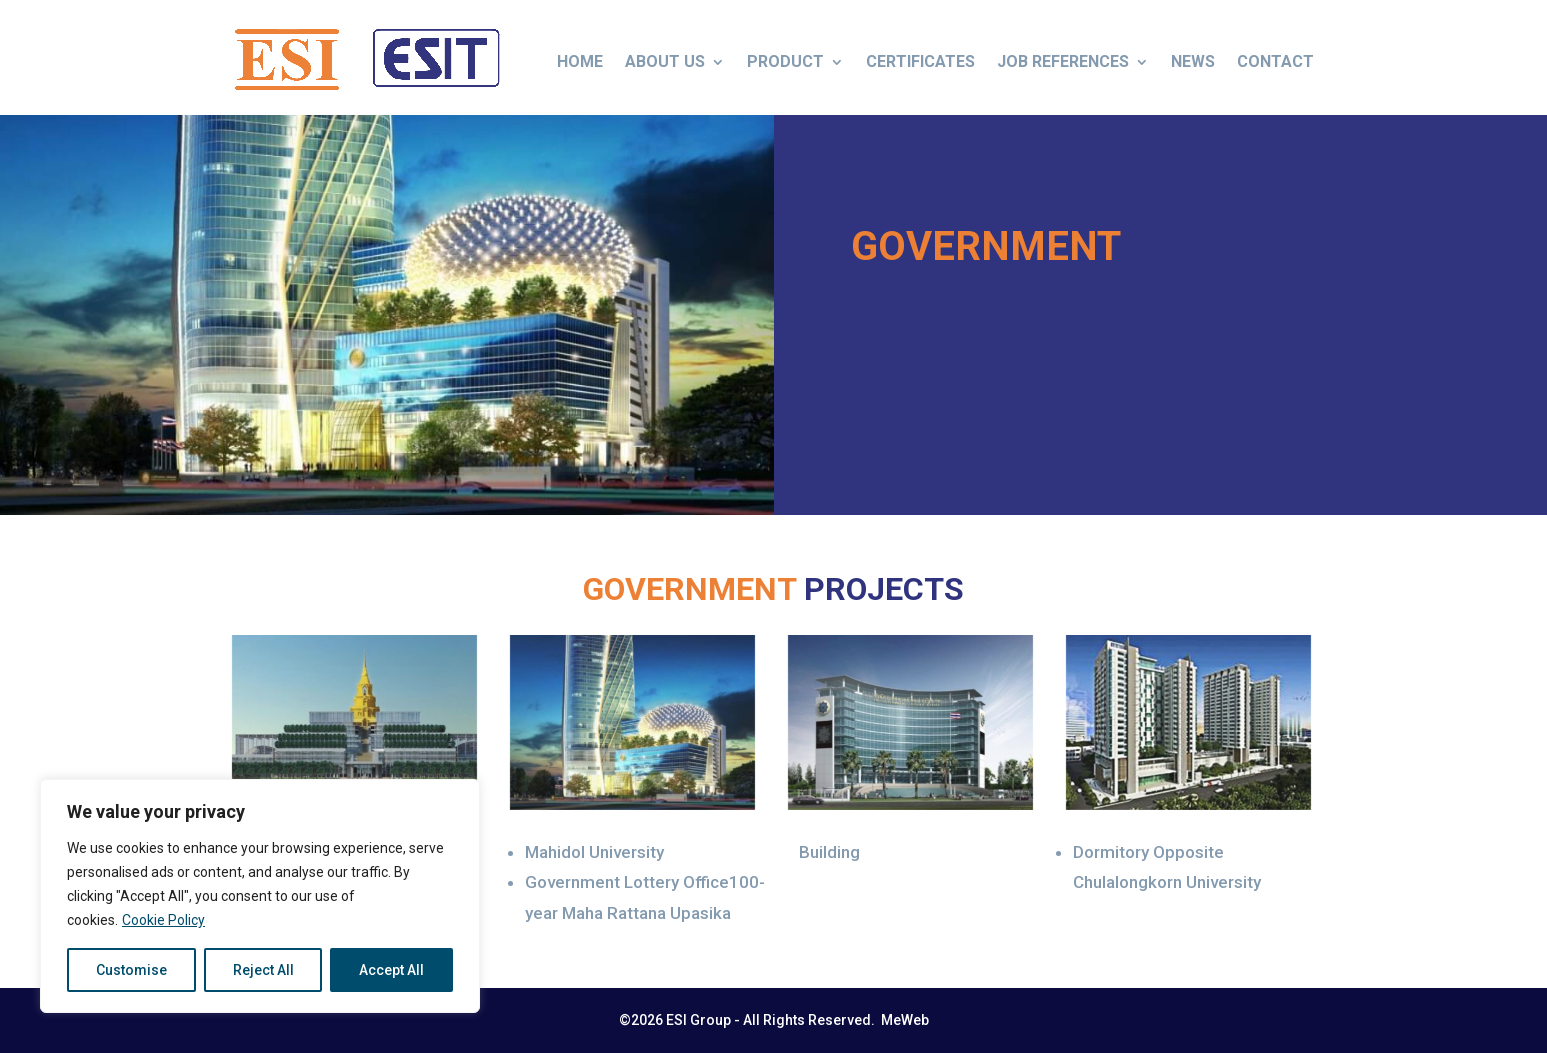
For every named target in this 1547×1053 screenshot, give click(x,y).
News (1193, 61)
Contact (1275, 61)
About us (665, 61)
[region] (260, 896)
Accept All (391, 970)
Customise (131, 970)
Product (785, 61)
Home (580, 61)
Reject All (263, 970)
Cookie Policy (163, 920)
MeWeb (903, 1020)
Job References (1063, 61)
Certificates (920, 61)
